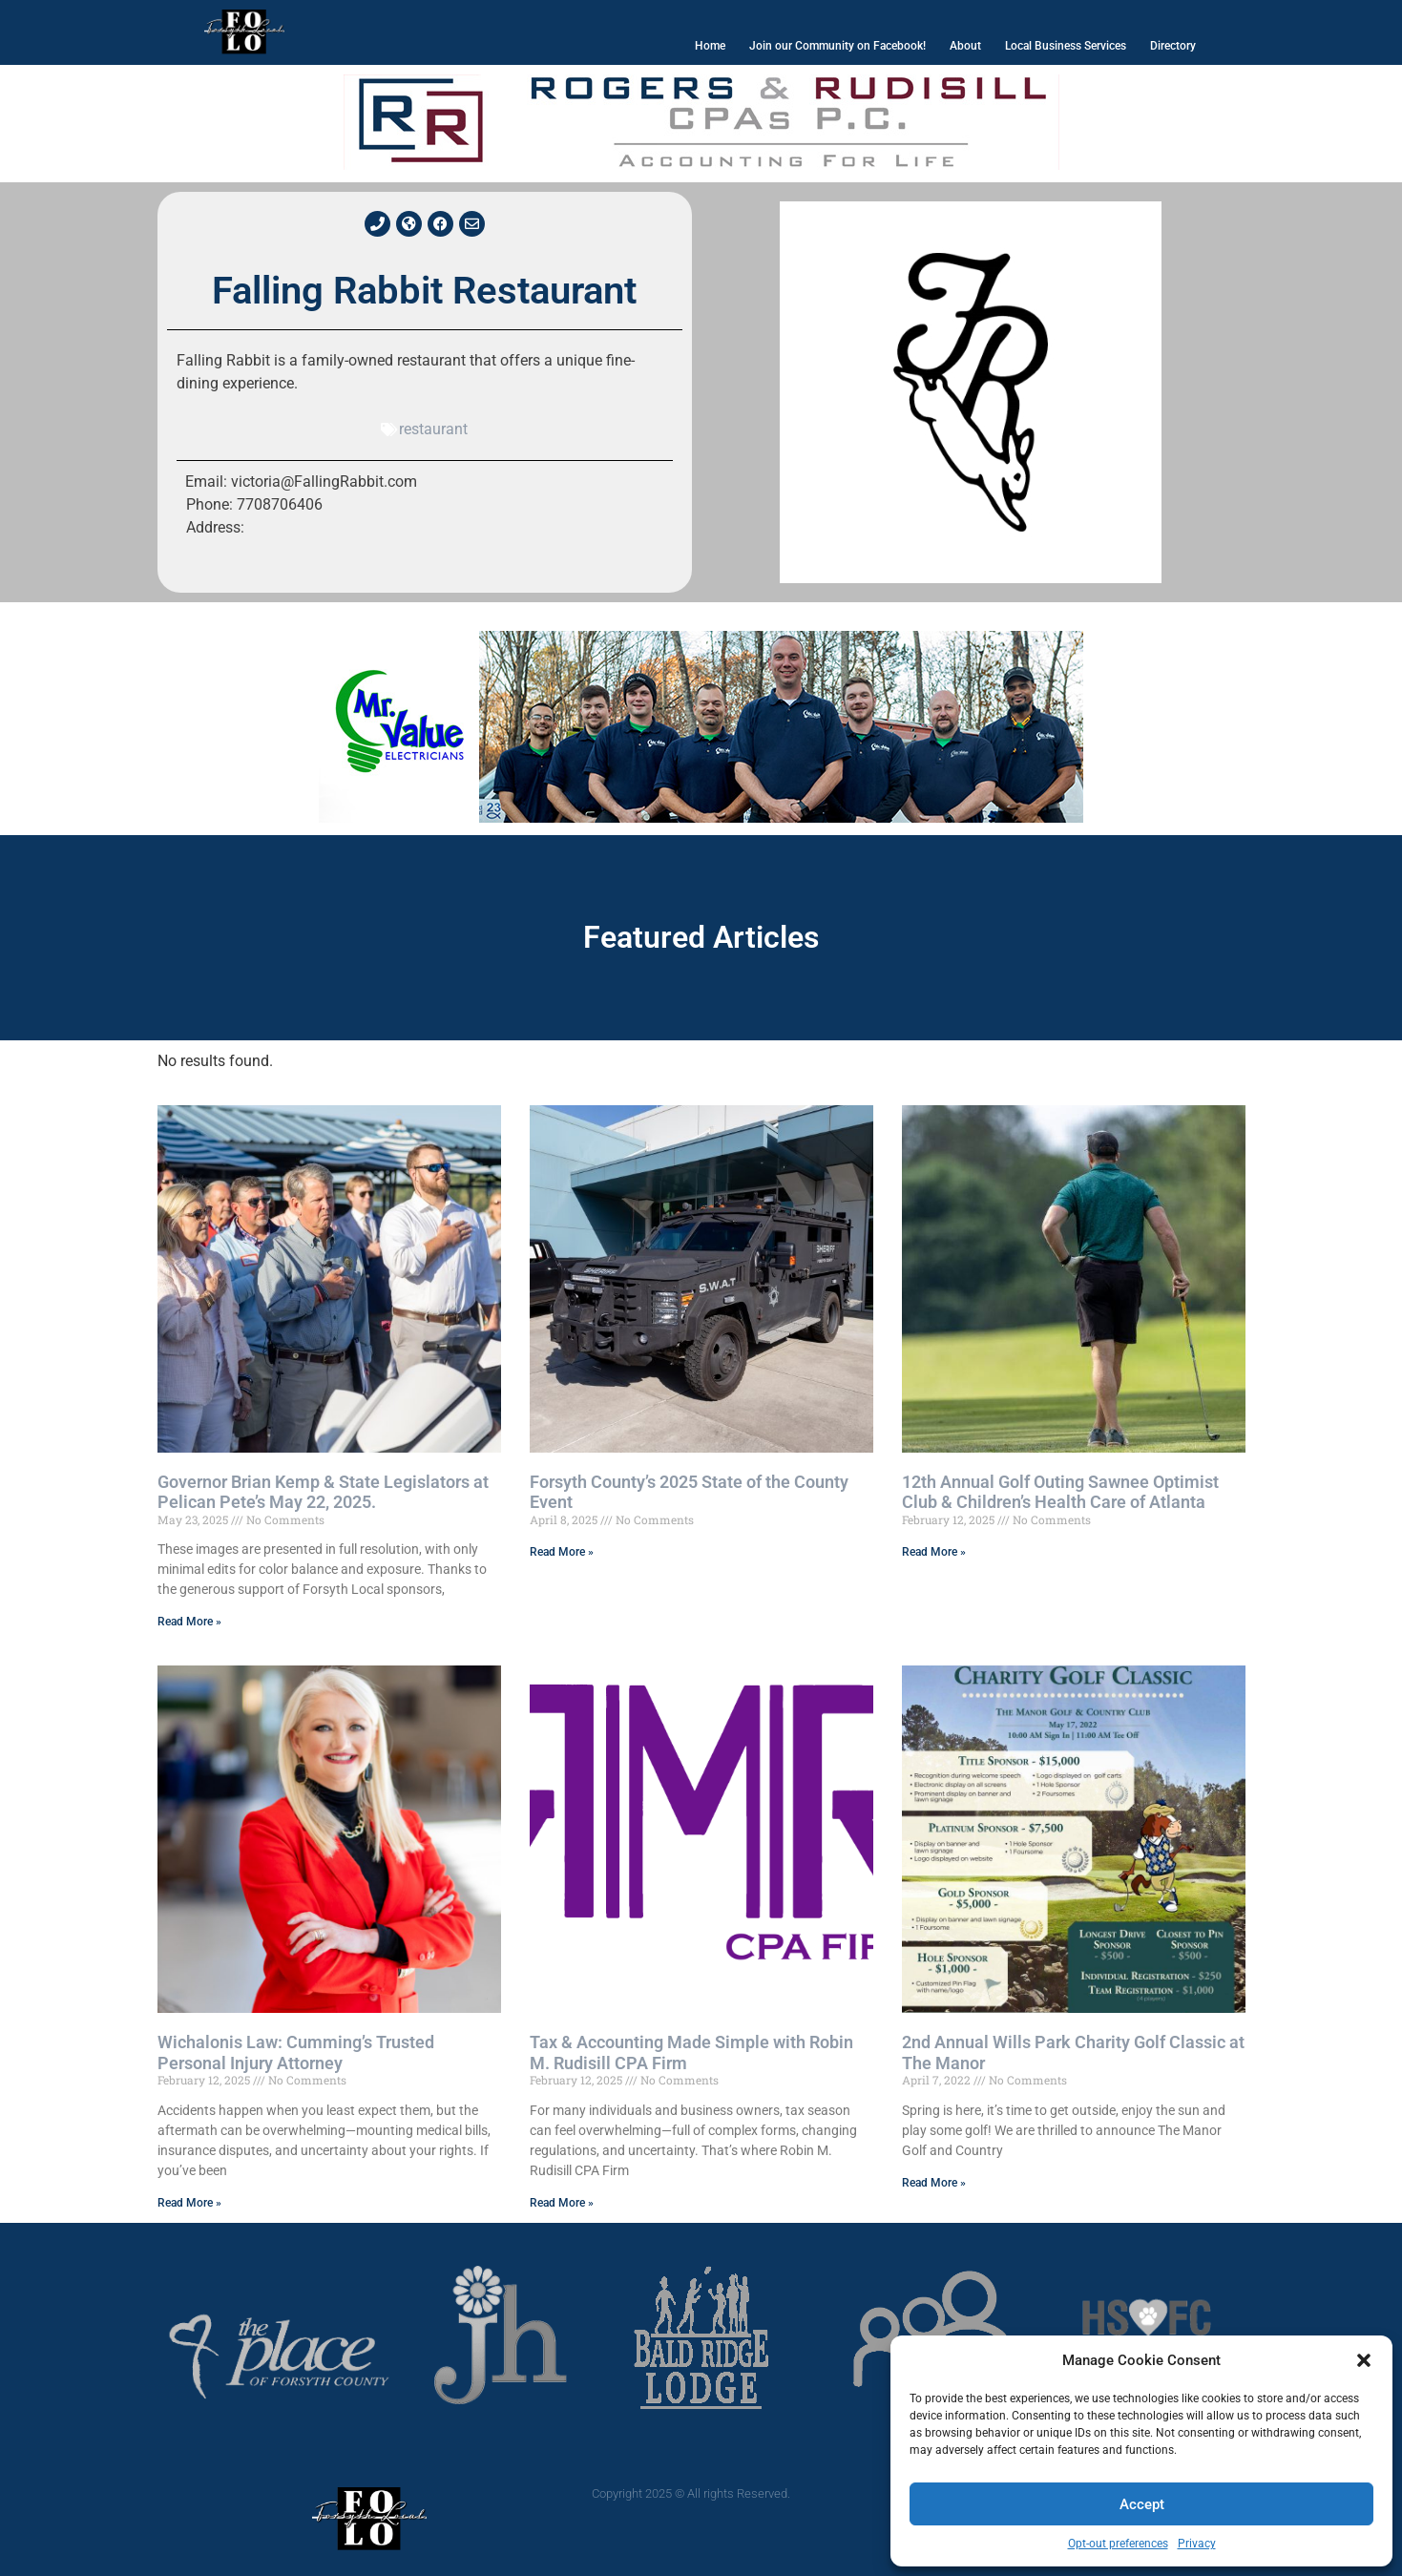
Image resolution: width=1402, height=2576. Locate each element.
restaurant (433, 429)
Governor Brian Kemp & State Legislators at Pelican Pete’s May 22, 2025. (323, 1492)
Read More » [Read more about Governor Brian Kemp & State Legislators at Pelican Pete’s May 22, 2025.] (189, 1621)
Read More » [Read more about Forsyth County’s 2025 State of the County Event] (562, 1552)
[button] (1363, 2360)
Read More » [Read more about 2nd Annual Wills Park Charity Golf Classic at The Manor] (934, 2182)
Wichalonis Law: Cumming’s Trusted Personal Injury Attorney (295, 2052)
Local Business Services (1065, 45)
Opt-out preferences (1118, 2543)
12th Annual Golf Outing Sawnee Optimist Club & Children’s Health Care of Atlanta (1060, 1492)
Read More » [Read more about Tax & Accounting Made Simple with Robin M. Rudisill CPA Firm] (562, 2202)
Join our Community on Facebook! (837, 45)
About (965, 45)
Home (710, 45)
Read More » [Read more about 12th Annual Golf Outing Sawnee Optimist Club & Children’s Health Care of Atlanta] (934, 1552)
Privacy (1197, 2543)
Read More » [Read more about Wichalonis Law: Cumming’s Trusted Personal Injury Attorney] (189, 2202)
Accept (1142, 2504)
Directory (1173, 45)
